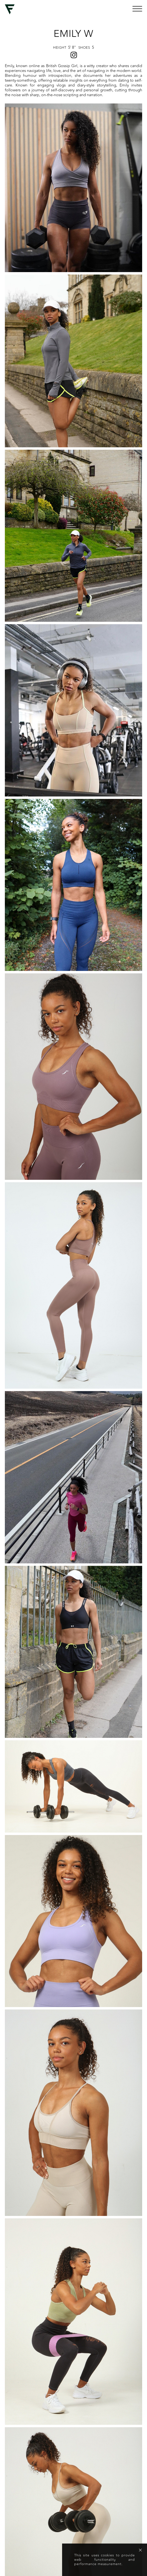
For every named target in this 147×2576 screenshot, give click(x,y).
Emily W (73, 33)
